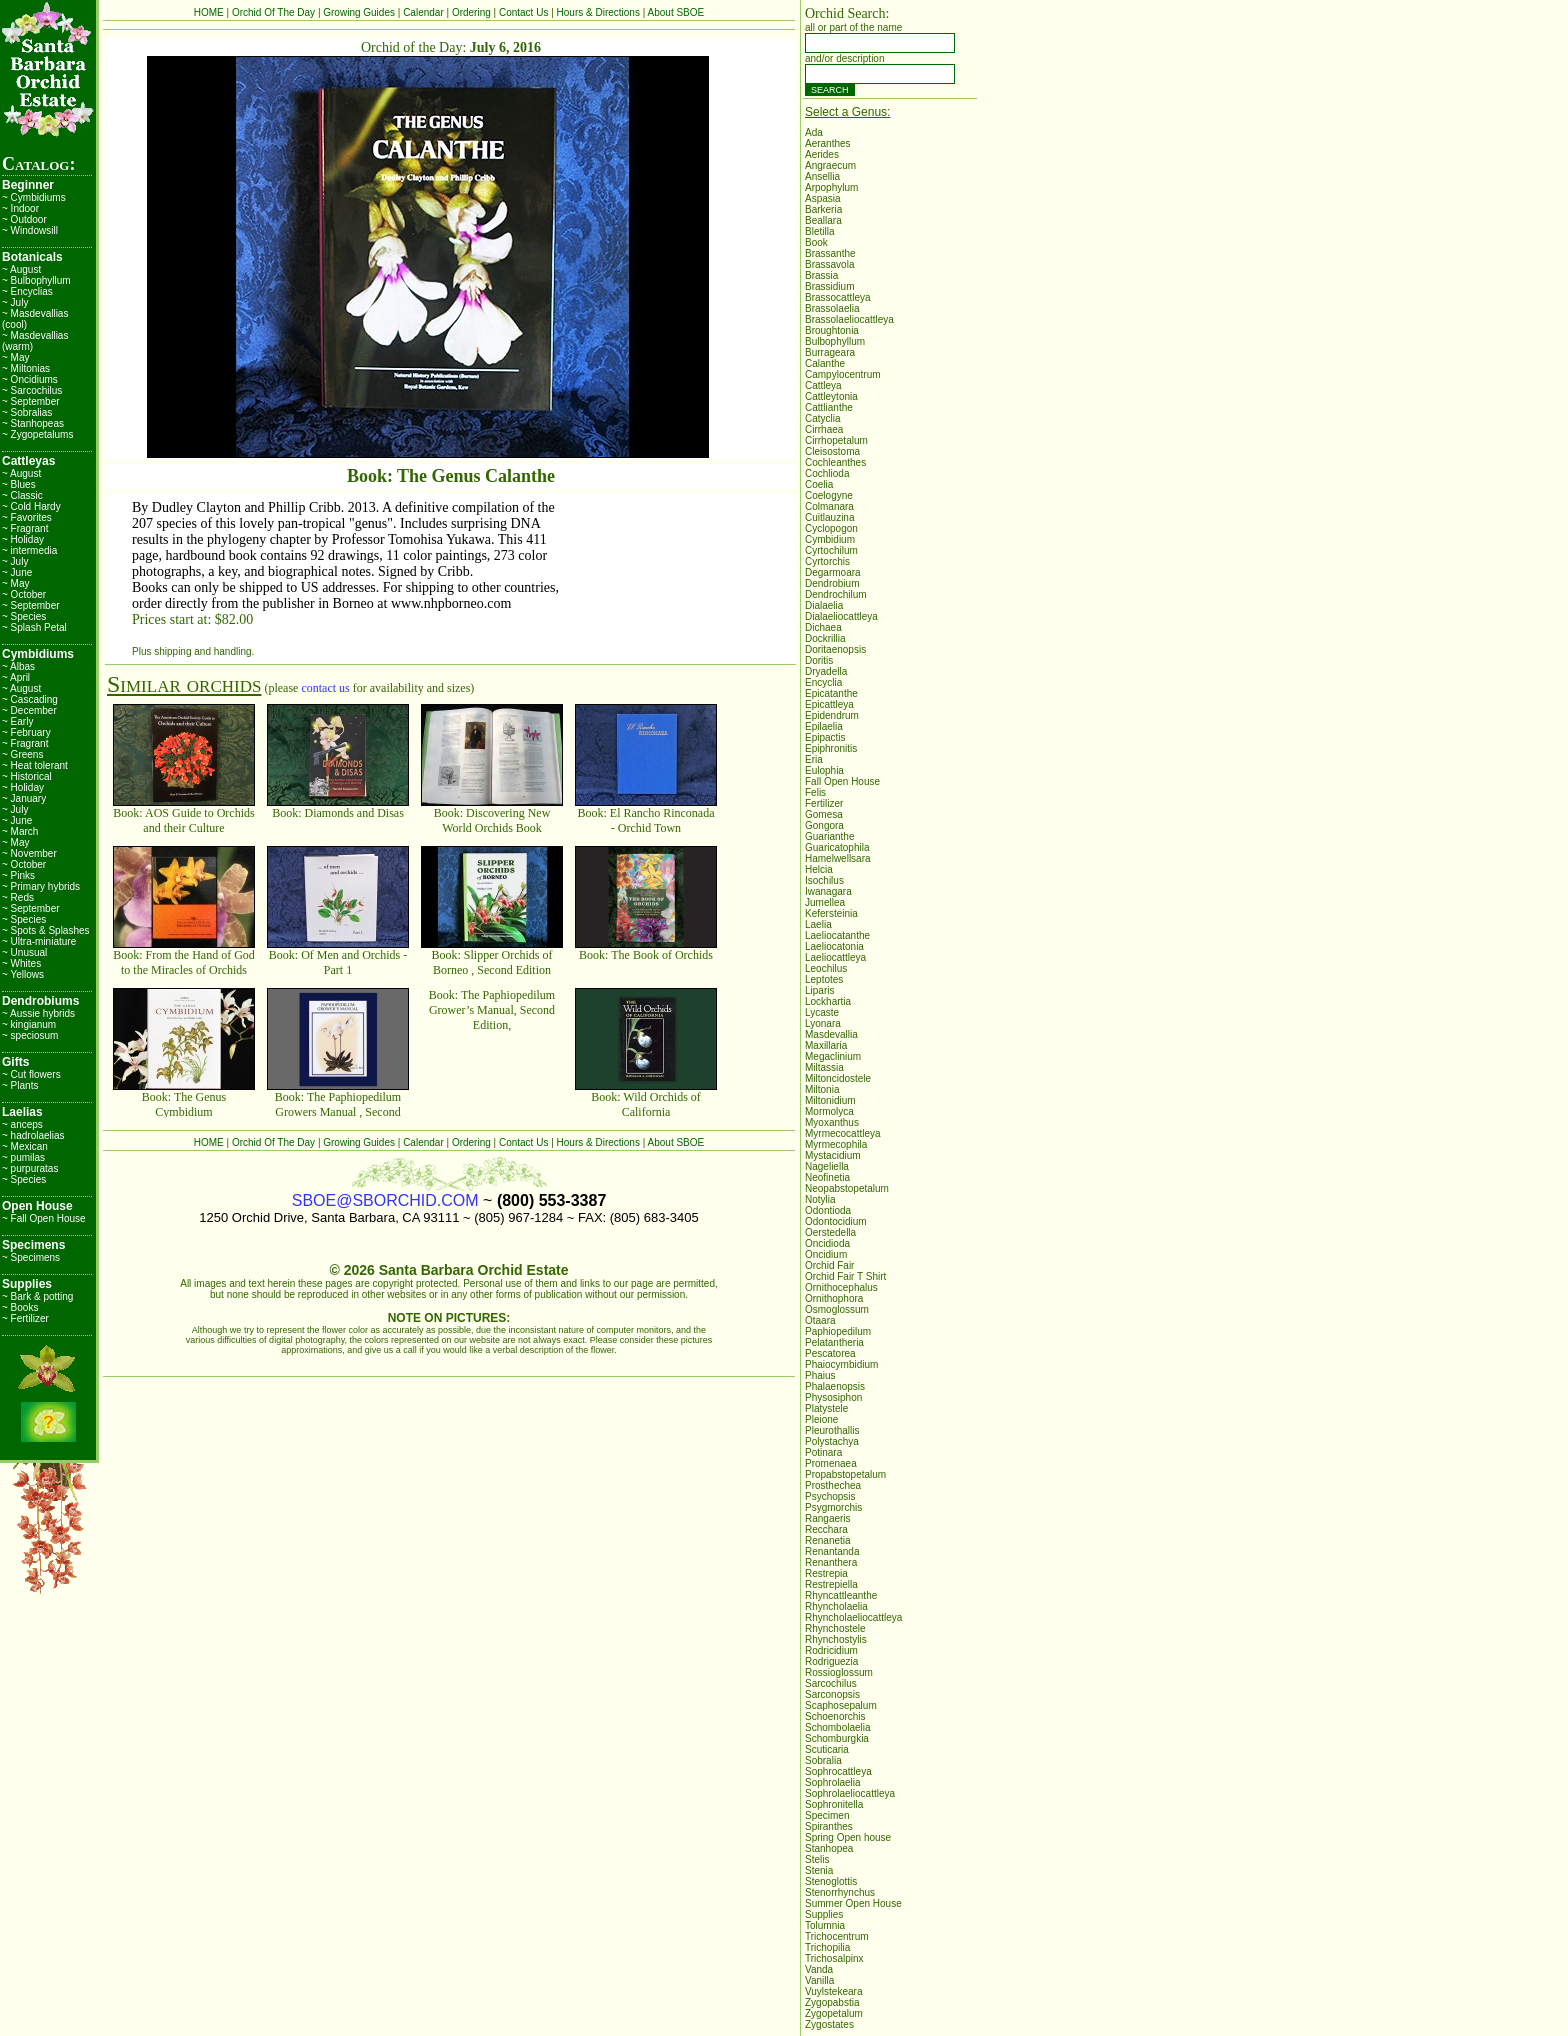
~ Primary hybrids (41, 886)
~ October (24, 594)
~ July (15, 302)
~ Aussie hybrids (38, 1013)
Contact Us (523, 12)
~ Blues (19, 484)
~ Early (17, 721)
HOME (209, 12)
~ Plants (20, 1085)
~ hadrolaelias (33, 1135)
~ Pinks (18, 875)
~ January (24, 798)
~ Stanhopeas (33, 423)
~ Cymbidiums (34, 197)
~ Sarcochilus (32, 390)
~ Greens (22, 754)
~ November (29, 853)
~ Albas (18, 666)
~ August (21, 269)
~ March (20, 831)
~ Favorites (27, 517)
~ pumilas (23, 1157)
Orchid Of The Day (273, 12)
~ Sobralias (27, 412)
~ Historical (27, 776)
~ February (26, 732)
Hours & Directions (598, 12)
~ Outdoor (24, 219)
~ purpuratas (30, 1168)
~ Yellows (23, 974)
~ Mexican (25, 1146)
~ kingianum (29, 1024)
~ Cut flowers (31, 1074)
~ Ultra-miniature (39, 941)
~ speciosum (30, 1035)
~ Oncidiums (30, 379)
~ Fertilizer (25, 1318)
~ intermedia (29, 550)
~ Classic (22, 495)
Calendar (423, 12)
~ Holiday (23, 539)
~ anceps (22, 1124)
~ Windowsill (30, 230)
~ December (29, 710)
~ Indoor (20, 208)
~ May (16, 357)
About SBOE (676, 12)
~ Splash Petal (34, 627)
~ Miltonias (26, 368)
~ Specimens (31, 1257)
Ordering (471, 12)
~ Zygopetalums (37, 434)
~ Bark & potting (37, 1296)
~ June (17, 572)
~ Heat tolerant (35, 765)
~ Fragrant (25, 528)
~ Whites (21, 963)
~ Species (24, 616)
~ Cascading (30, 699)
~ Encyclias (27, 291)
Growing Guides (359, 12)
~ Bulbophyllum (36, 280)
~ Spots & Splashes (46, 930)
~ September (31, 401)
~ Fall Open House (44, 1218)
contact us (325, 688)
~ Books (20, 1307)
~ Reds (18, 897)
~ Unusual (24, 952)
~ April (16, 677)
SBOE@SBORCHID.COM (385, 1200)
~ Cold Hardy (31, 506)
